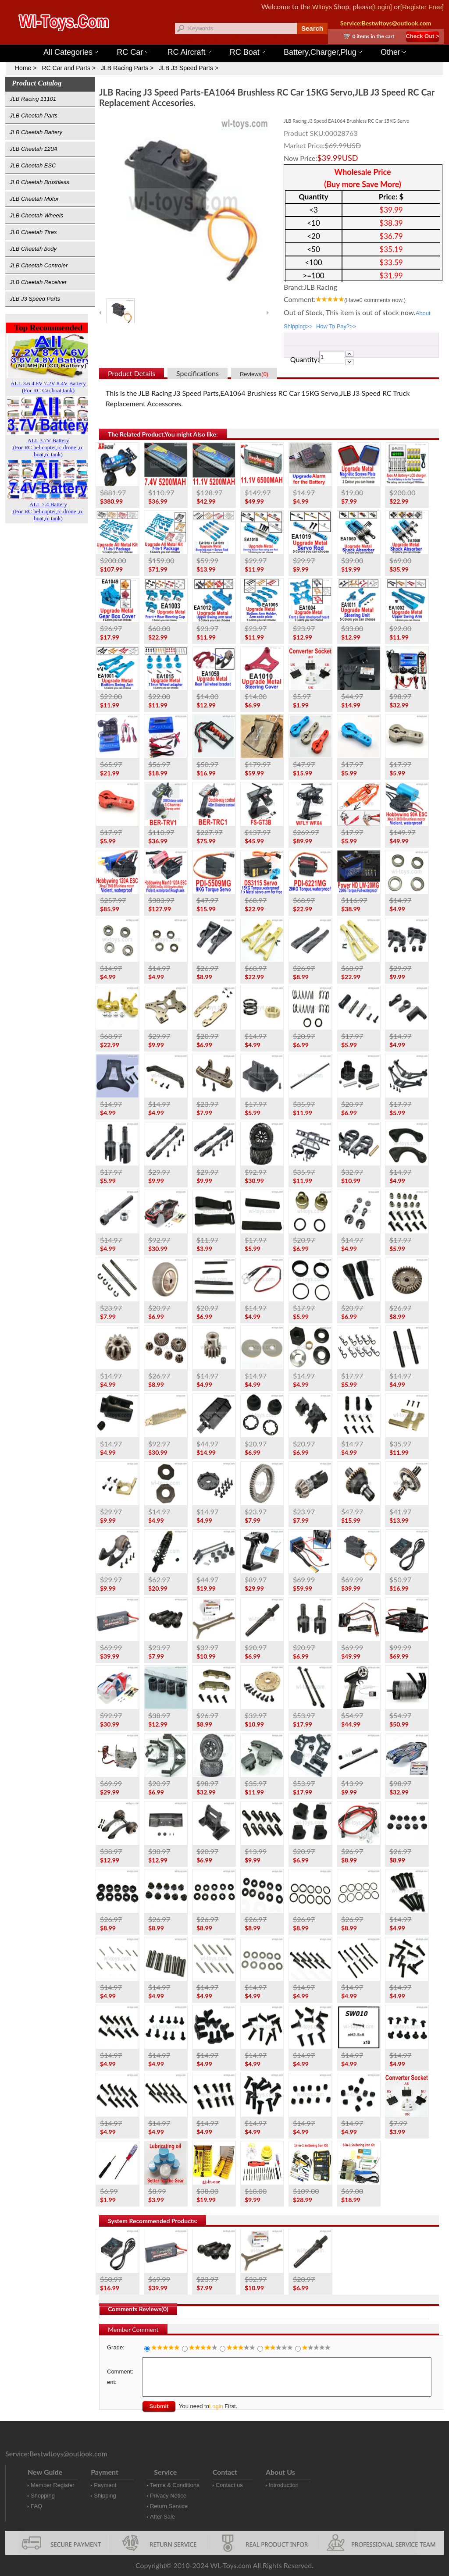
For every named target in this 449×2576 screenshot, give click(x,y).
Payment (105, 2485)
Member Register (53, 2485)
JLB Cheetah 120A (33, 149)
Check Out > (422, 36)
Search (312, 28)
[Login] (382, 7)
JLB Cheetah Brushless (39, 182)
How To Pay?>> (336, 326)
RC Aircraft (189, 52)
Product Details (131, 373)
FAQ (36, 2506)
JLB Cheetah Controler (39, 265)
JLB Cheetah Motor (34, 198)
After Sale (162, 2516)
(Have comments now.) (375, 300)
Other (393, 52)
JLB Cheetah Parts (33, 115)
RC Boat (247, 52)
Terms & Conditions (175, 2485)
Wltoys (322, 7)
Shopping (43, 2495)
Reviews (254, 374)
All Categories (70, 52)
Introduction (284, 2485)
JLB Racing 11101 (33, 99)
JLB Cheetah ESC (33, 165)
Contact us (229, 2485)
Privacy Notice (168, 2495)
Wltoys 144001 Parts (233, 39)
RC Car (132, 52)
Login (216, 2406)
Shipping (105, 2495)
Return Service (169, 2506)
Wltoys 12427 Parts (272, 39)
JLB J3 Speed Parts (35, 298)
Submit (158, 2406)
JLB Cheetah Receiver (38, 282)
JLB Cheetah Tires (33, 232)
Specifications (197, 373)
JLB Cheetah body (33, 248)
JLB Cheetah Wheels (36, 215)
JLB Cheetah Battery (36, 132)
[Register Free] (422, 7)
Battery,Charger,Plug (323, 52)
